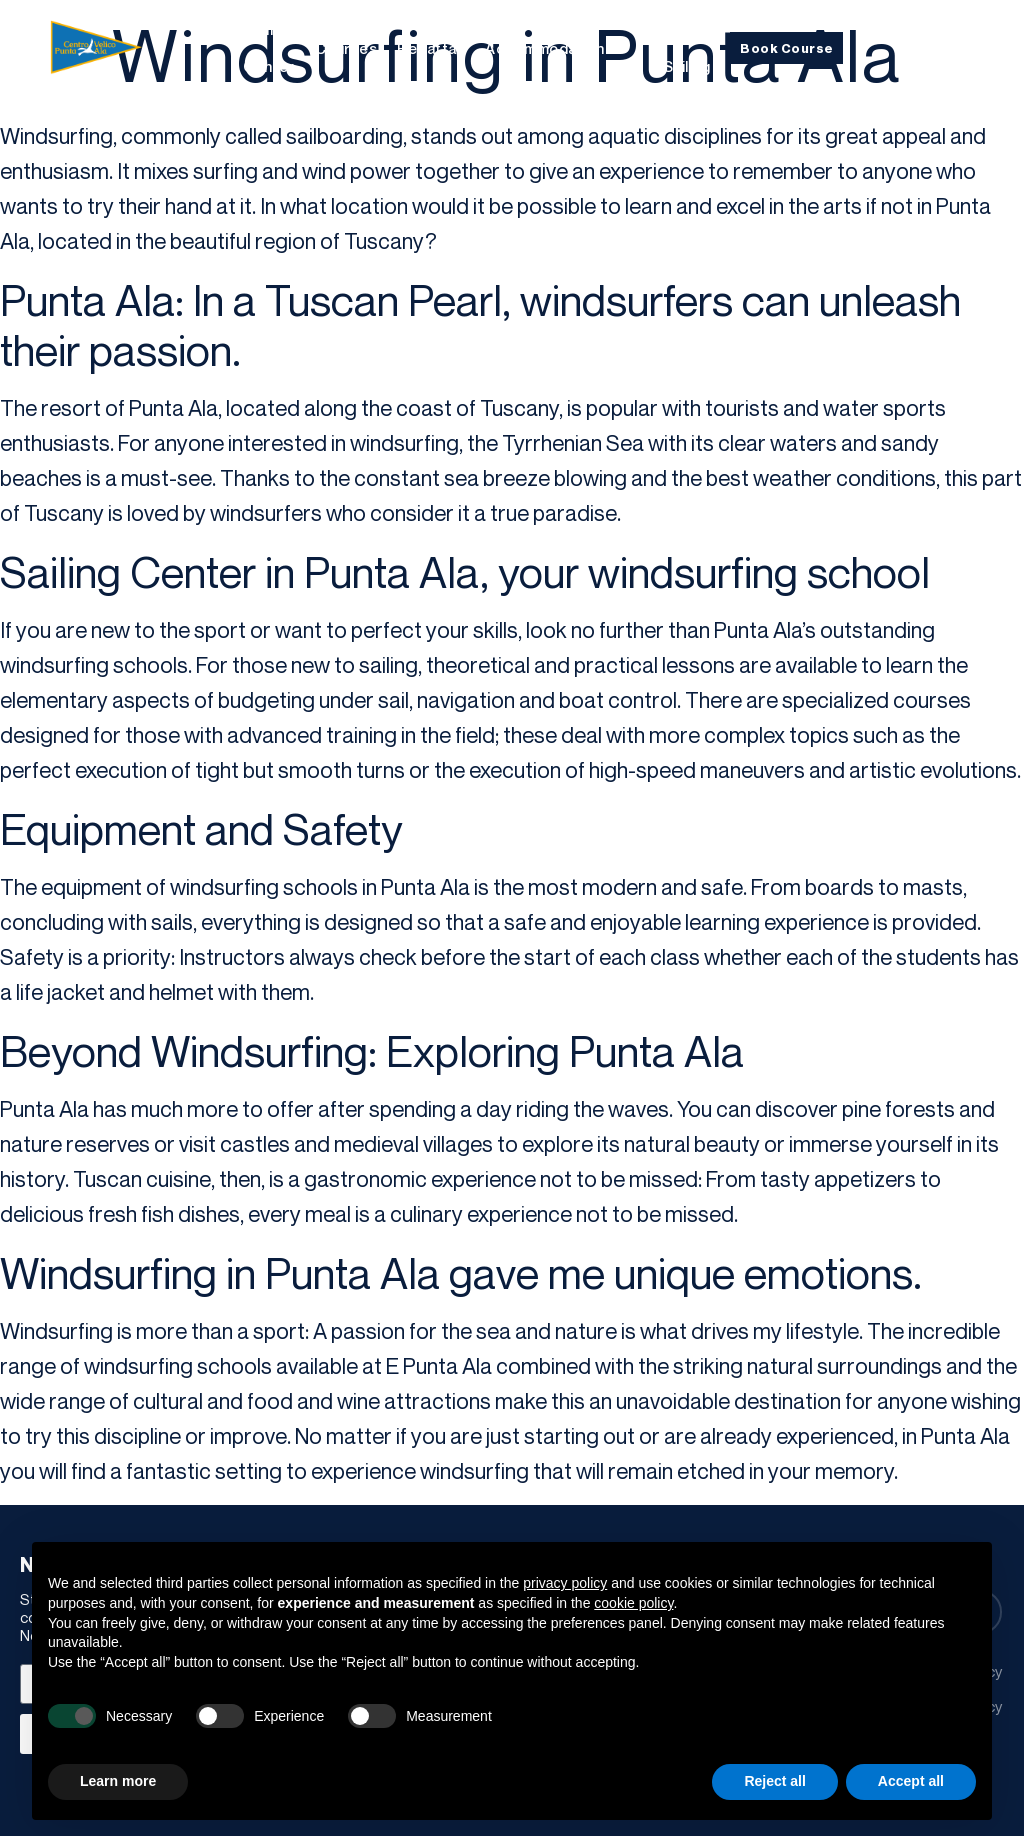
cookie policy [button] (633, 1603)
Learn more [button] (118, 1781)
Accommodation (545, 48)
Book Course (787, 48)
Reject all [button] (774, 1781)
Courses (346, 48)
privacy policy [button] (565, 1583)
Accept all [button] (911, 1781)
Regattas (431, 48)
